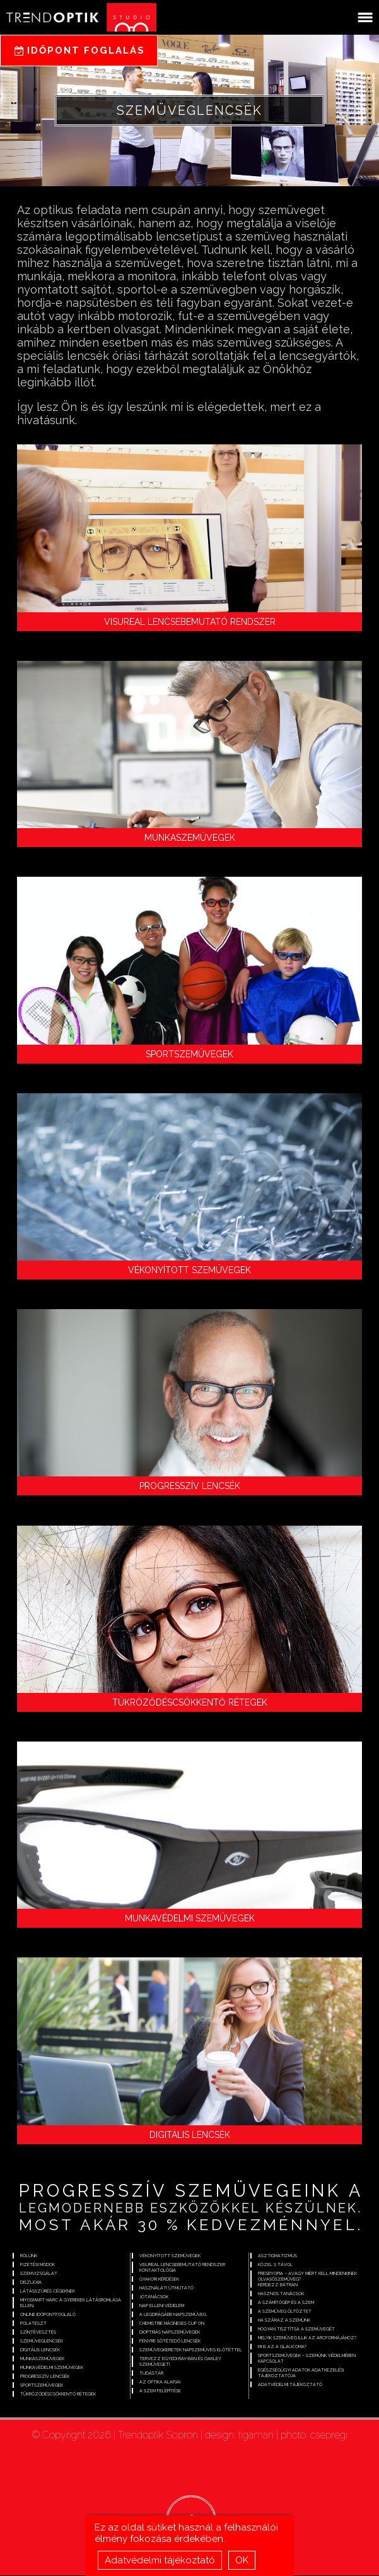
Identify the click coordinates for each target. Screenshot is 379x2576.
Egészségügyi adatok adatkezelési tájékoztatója (301, 2373)
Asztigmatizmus (277, 2256)
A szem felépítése (160, 2391)
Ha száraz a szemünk (284, 2321)
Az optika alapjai (159, 2382)
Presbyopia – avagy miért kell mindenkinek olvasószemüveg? (307, 2276)
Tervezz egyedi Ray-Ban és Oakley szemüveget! (180, 2362)
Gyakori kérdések (159, 2279)
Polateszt (33, 2324)
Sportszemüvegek (189, 1054)
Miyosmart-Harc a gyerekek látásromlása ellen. (70, 2303)
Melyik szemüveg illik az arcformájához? (307, 2338)
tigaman (256, 2436)
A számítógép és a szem (286, 2303)
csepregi (328, 2436)
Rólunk (28, 2256)
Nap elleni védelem (161, 2306)
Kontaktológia (157, 2271)
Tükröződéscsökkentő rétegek (189, 1702)
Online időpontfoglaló (48, 2315)
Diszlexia (31, 2283)
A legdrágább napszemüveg (172, 2315)
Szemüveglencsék (41, 2341)
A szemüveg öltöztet (285, 2312)
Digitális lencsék (189, 2135)
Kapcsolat (271, 2362)
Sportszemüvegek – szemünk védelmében (307, 2356)
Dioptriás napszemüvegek (169, 2333)
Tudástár (151, 2374)
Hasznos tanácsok (281, 2294)
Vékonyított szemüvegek (189, 1270)
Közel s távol (275, 2265)
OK (241, 2560)
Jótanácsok (153, 2297)
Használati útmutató (166, 2288)
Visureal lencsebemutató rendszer (190, 622)
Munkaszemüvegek (189, 838)
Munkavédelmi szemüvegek (190, 1918)
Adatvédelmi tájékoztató (160, 2560)
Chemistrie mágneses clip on (171, 2324)
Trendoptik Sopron (158, 2436)
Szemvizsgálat (38, 2274)
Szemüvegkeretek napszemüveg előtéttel (190, 2350)
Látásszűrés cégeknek (47, 2291)
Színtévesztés (38, 2333)
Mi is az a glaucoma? (282, 2347)
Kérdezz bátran (278, 2285)
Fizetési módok (37, 2265)
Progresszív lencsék (189, 1486)
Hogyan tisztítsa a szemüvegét (296, 2329)
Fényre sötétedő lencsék (170, 2341)
